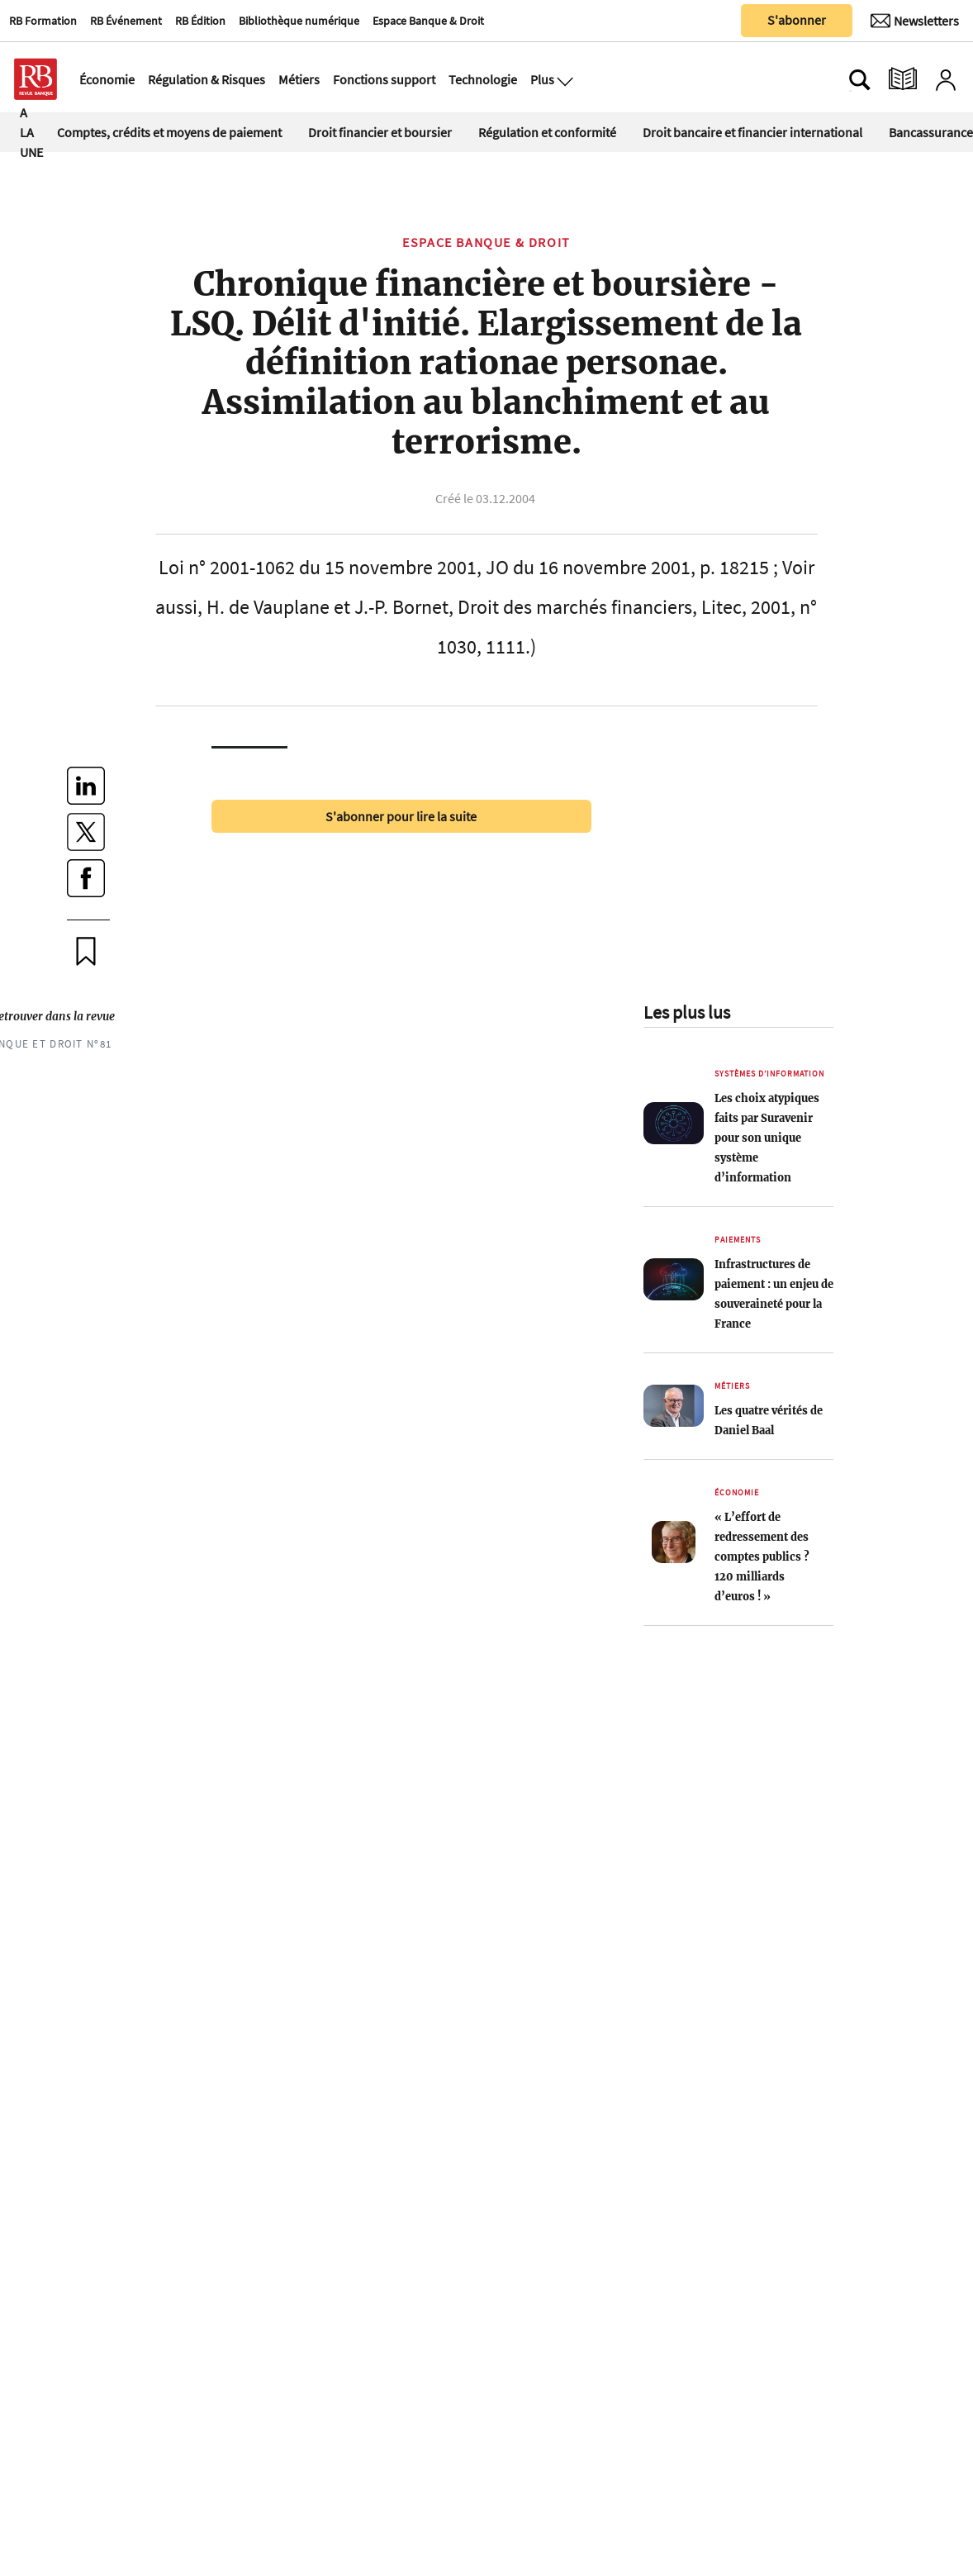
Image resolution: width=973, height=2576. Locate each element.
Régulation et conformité (547, 132)
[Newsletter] (915, 20)
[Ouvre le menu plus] (563, 79)
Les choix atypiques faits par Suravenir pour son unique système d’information (766, 1137)
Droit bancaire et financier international (752, 132)
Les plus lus (686, 1012)
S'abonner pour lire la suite (401, 816)
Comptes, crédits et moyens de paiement (169, 132)
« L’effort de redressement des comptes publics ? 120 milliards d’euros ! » (761, 1556)
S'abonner (796, 20)
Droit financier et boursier (380, 132)
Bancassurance (931, 132)
